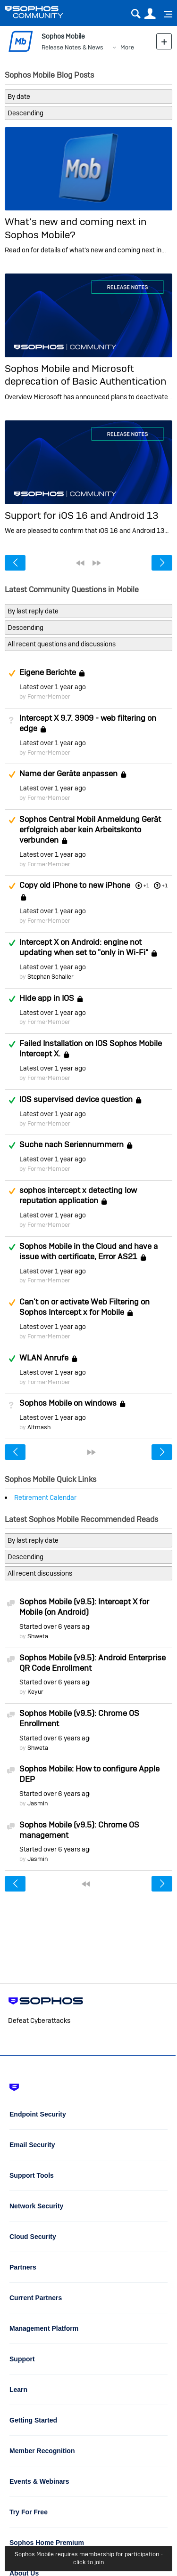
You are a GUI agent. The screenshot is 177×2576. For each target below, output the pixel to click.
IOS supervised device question (76, 1099)
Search (135, 14)
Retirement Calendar (45, 1497)
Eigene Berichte (47, 672)
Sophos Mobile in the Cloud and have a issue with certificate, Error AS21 (88, 1251)
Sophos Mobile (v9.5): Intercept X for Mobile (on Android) (84, 1606)
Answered (12, 943)
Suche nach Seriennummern (71, 1145)
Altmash (39, 1427)
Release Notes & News (72, 47)
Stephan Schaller (50, 977)
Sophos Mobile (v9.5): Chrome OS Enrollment (79, 1718)
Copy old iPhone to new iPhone (74, 885)
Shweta (37, 1636)
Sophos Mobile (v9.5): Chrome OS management (79, 1829)
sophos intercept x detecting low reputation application (78, 1195)
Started (54, 1626)
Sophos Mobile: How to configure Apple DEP (89, 1773)
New (164, 41)
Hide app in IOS (46, 998)
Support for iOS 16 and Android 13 (82, 515)
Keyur (35, 1692)
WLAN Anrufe (43, 1357)
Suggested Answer (12, 673)
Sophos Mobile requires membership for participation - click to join (89, 2558)
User (150, 14)
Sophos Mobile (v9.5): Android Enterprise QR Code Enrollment (92, 1662)
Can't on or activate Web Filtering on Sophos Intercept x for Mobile (84, 1306)
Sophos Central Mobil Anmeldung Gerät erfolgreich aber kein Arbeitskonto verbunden (90, 829)
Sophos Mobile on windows (68, 1403)
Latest (52, 687)
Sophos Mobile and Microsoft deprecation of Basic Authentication (85, 374)
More (127, 47)
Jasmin (37, 1803)
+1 (165, 885)
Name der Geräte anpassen (68, 774)
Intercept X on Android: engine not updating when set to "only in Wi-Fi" (83, 947)
